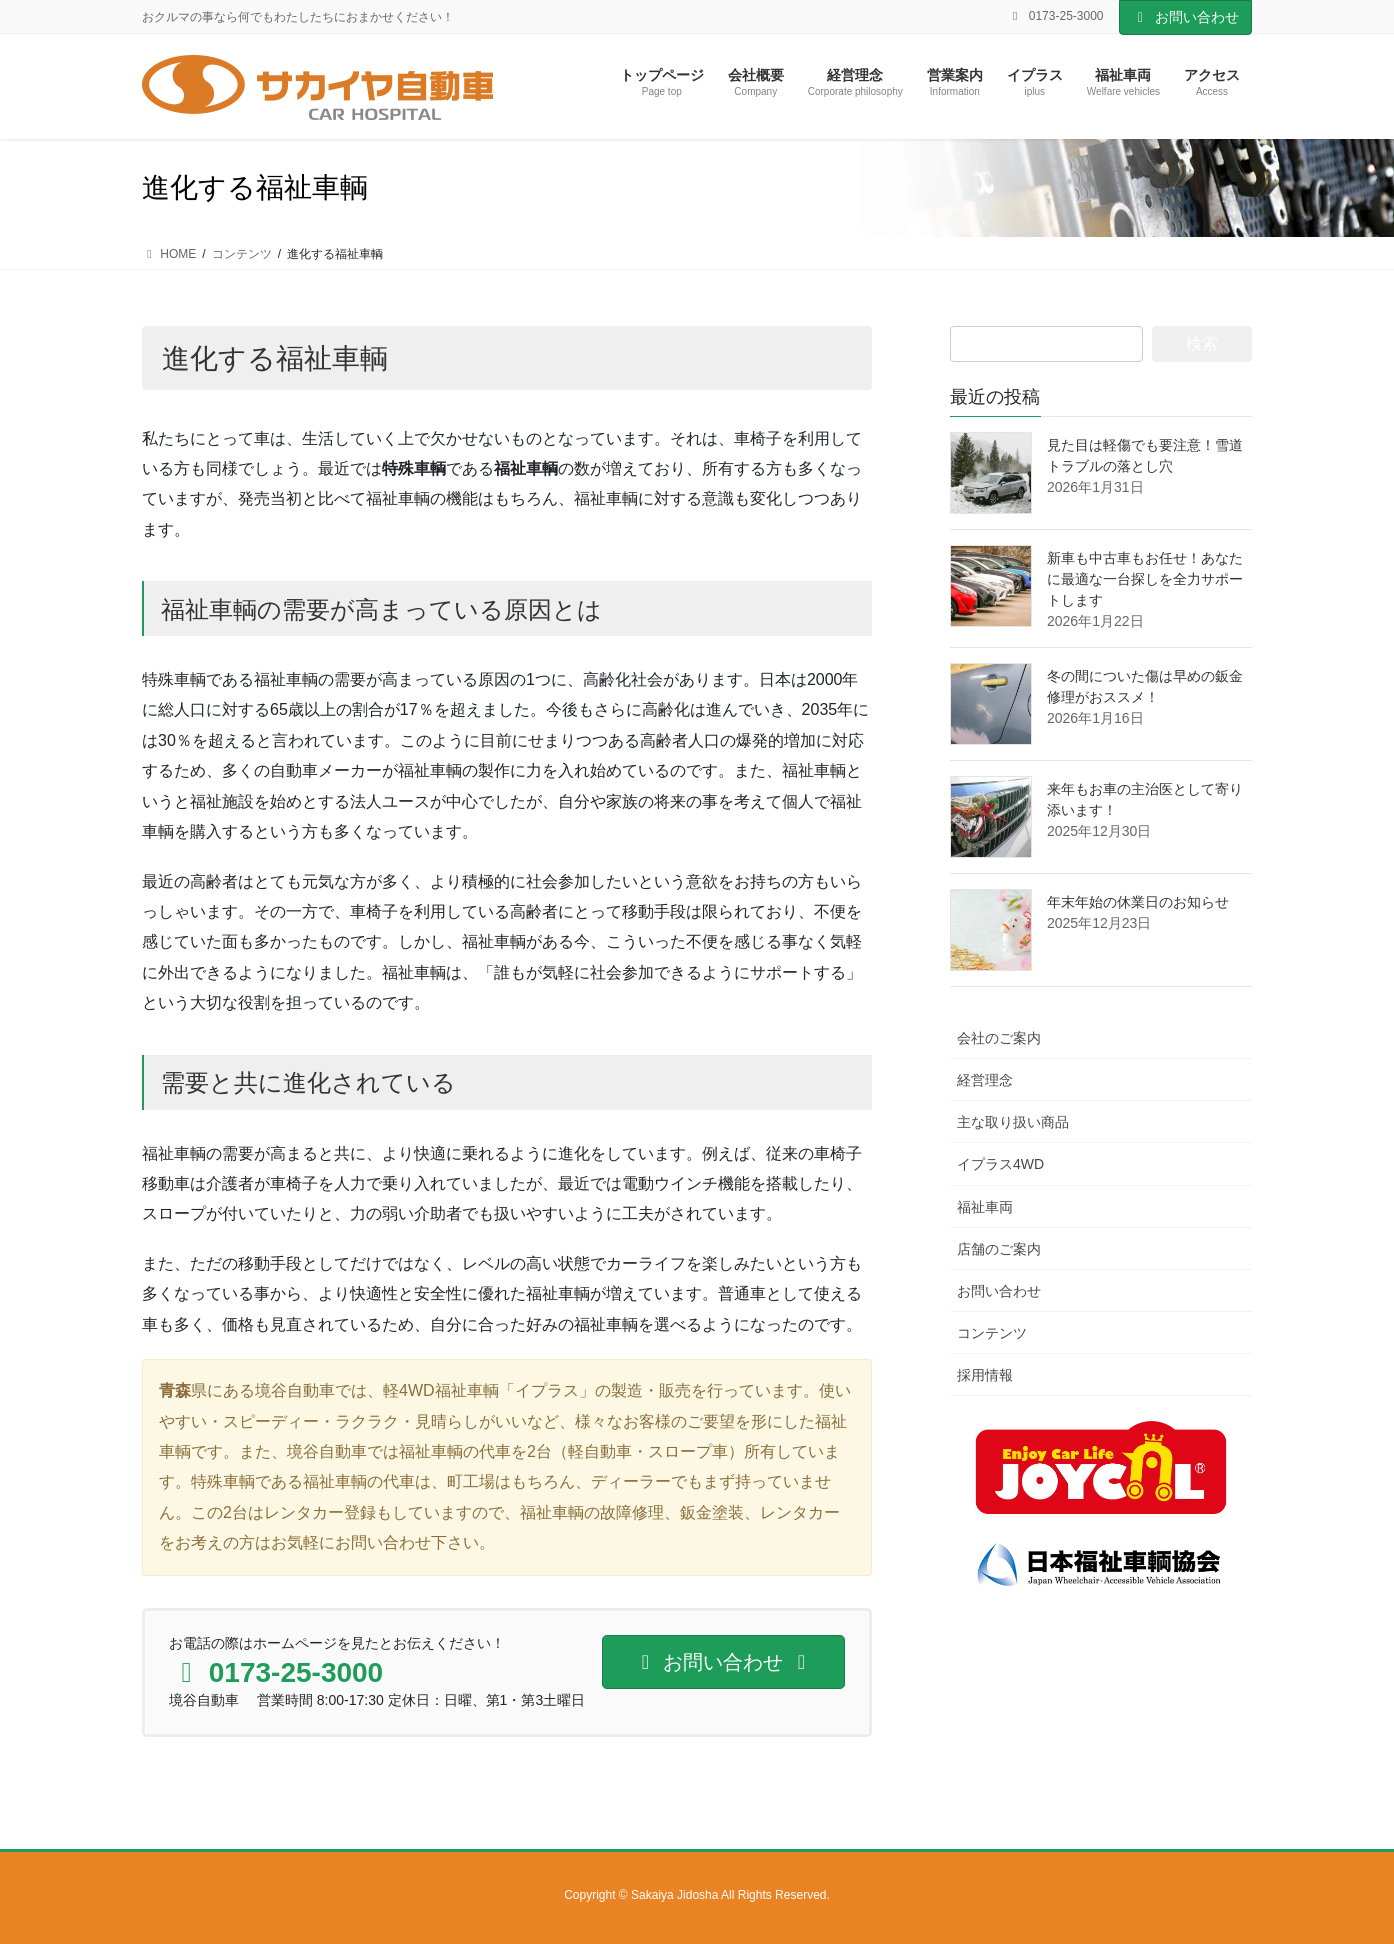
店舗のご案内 (999, 1249)
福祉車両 (985, 1207)
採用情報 (985, 1375)
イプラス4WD (1000, 1164)
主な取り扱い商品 (1013, 1122)
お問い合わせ (1186, 17)
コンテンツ (992, 1333)
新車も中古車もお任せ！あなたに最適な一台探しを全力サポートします (1145, 579)
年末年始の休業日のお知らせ (1138, 902)
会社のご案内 (999, 1038)
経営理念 (985, 1080)
